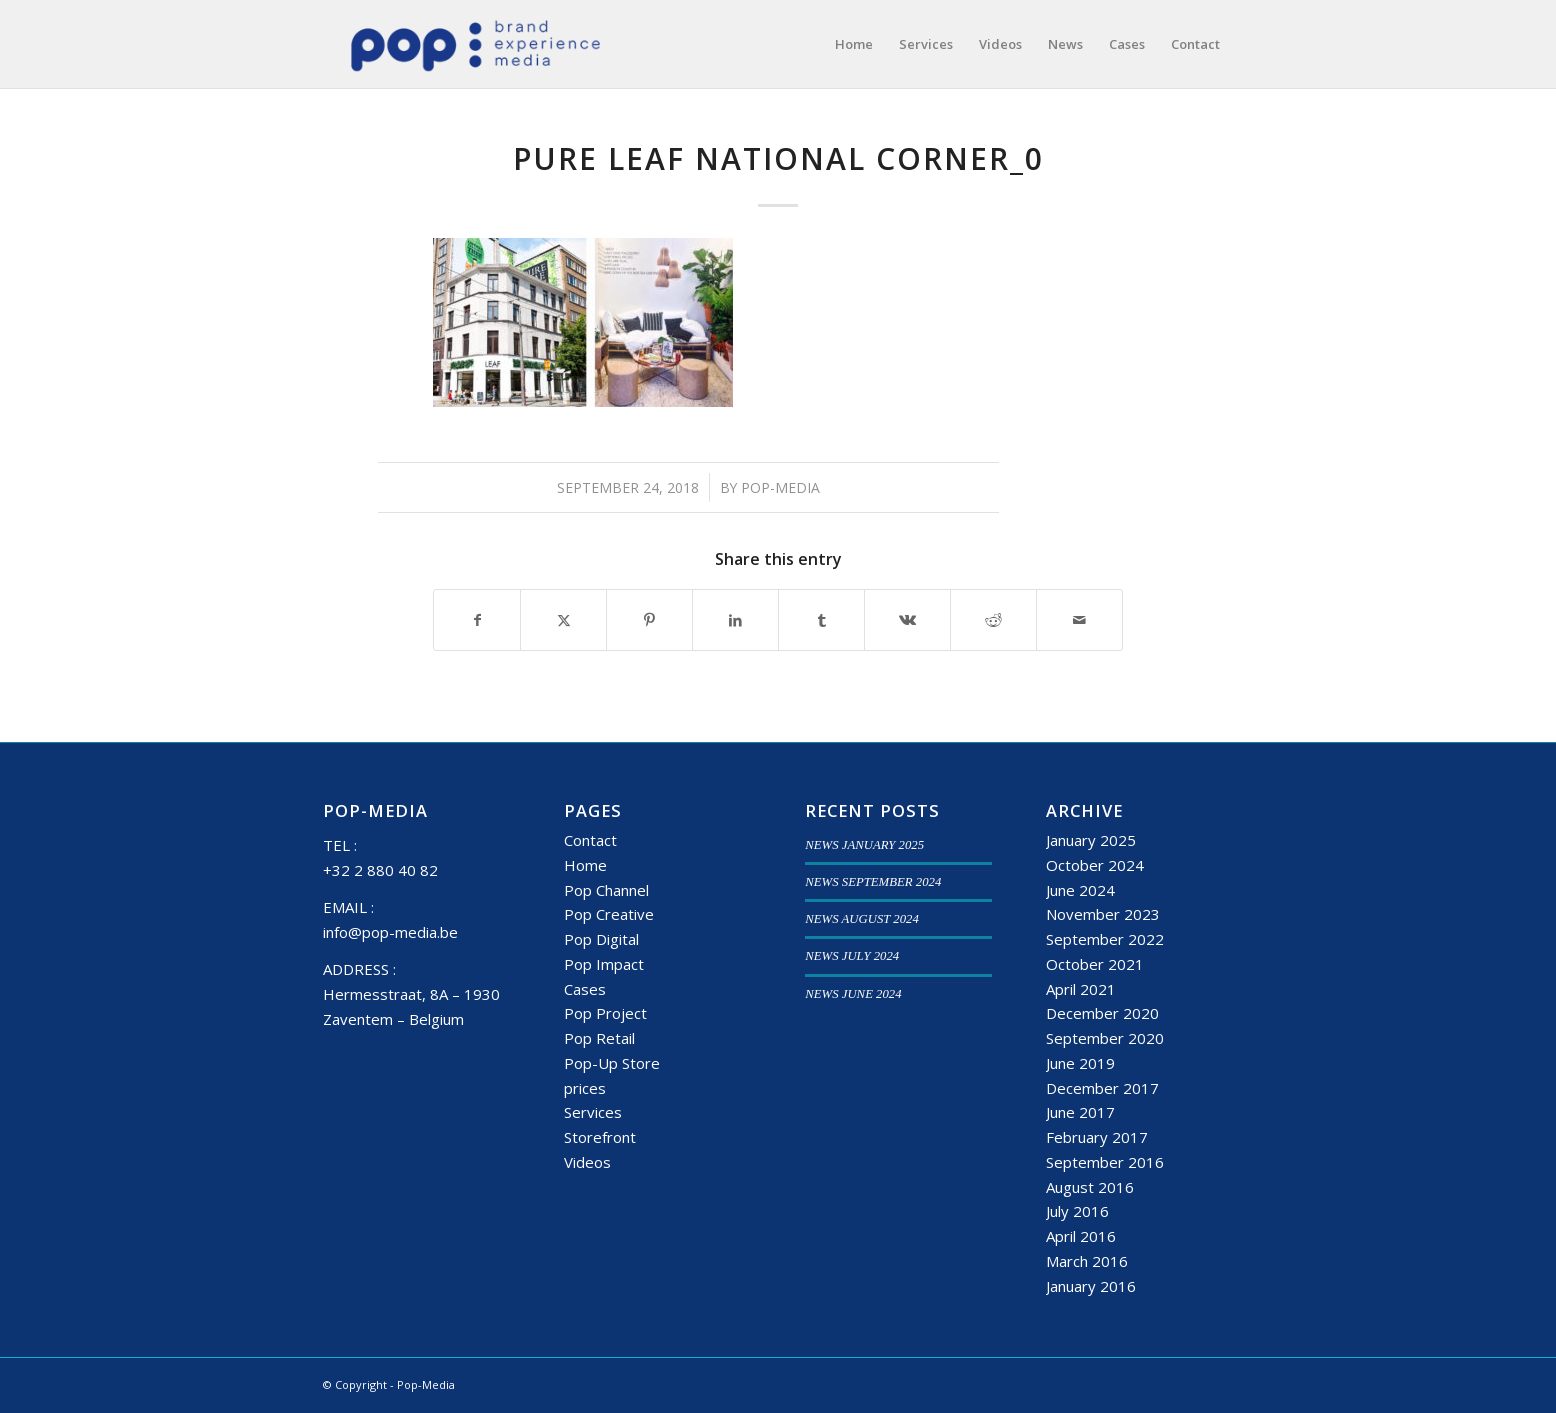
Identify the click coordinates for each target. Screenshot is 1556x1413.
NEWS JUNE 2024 (853, 994)
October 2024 (1095, 865)
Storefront (600, 1137)
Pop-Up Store (612, 1063)
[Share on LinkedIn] (735, 620)
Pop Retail (599, 1038)
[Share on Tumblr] (821, 620)
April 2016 (1081, 1236)
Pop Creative (609, 914)
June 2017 (1080, 1112)
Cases (585, 989)
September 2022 (1105, 939)
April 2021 (1081, 989)
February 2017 (1097, 1137)
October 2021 (1095, 964)
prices (585, 1088)
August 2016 (1090, 1187)
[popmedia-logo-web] (474, 44)
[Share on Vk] (907, 620)
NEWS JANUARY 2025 (864, 845)
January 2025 (1091, 840)
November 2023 (1103, 914)
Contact (590, 840)
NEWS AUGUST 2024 (862, 919)
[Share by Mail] (1079, 620)
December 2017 (1102, 1088)
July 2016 (1077, 1211)
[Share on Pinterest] (649, 620)
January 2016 (1091, 1286)
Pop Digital (601, 939)
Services (593, 1112)
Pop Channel (606, 890)
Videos (587, 1162)
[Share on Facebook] (477, 620)
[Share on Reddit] (993, 620)
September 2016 (1105, 1162)
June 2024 (1080, 890)
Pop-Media (780, 487)
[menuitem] (854, 44)
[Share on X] (563, 620)
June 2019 (1080, 1063)
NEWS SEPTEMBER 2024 (873, 882)
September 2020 (1105, 1038)
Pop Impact (604, 964)
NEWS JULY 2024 (852, 956)
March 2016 (1087, 1261)
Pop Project (605, 1013)
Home (585, 865)
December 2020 (1102, 1013)
